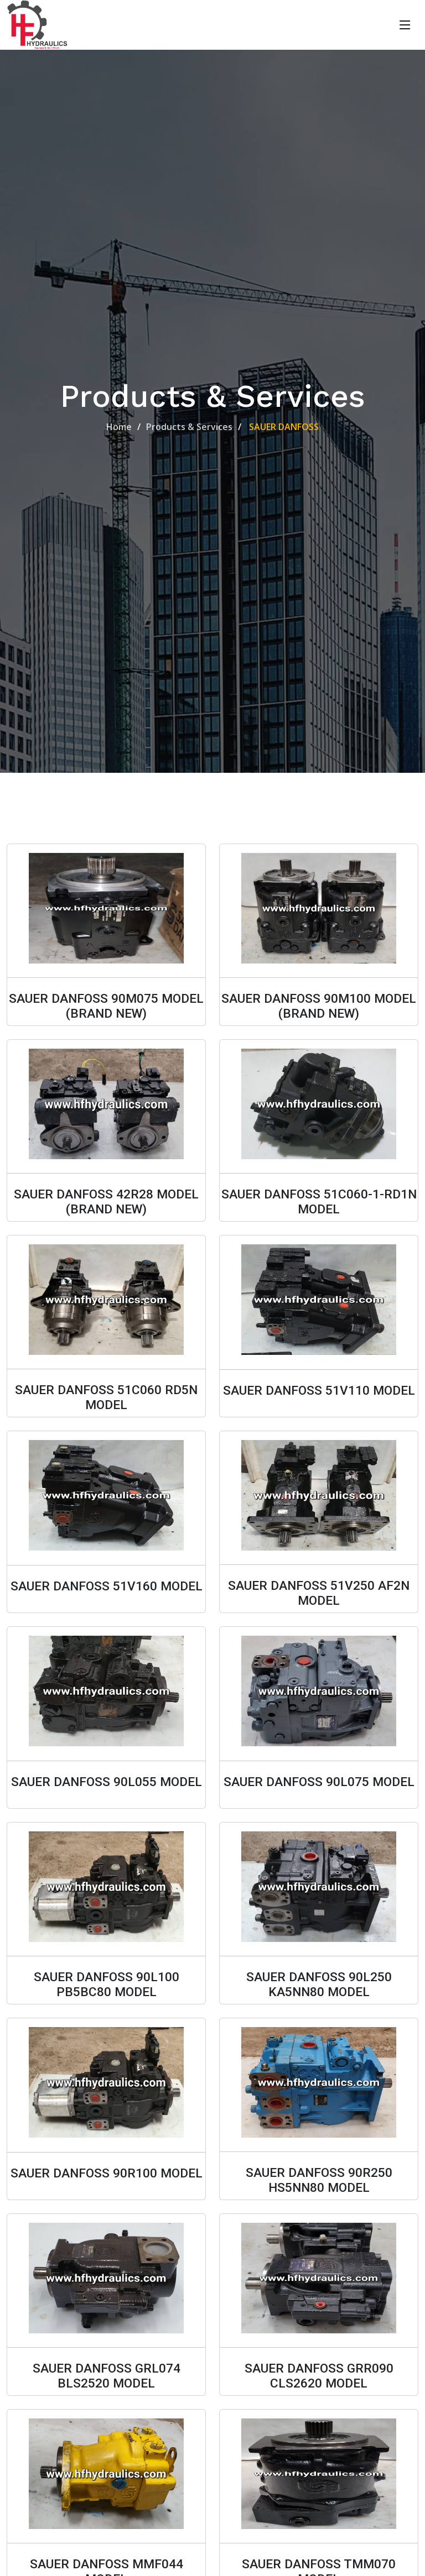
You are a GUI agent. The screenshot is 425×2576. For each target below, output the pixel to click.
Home (119, 427)
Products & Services (189, 427)
